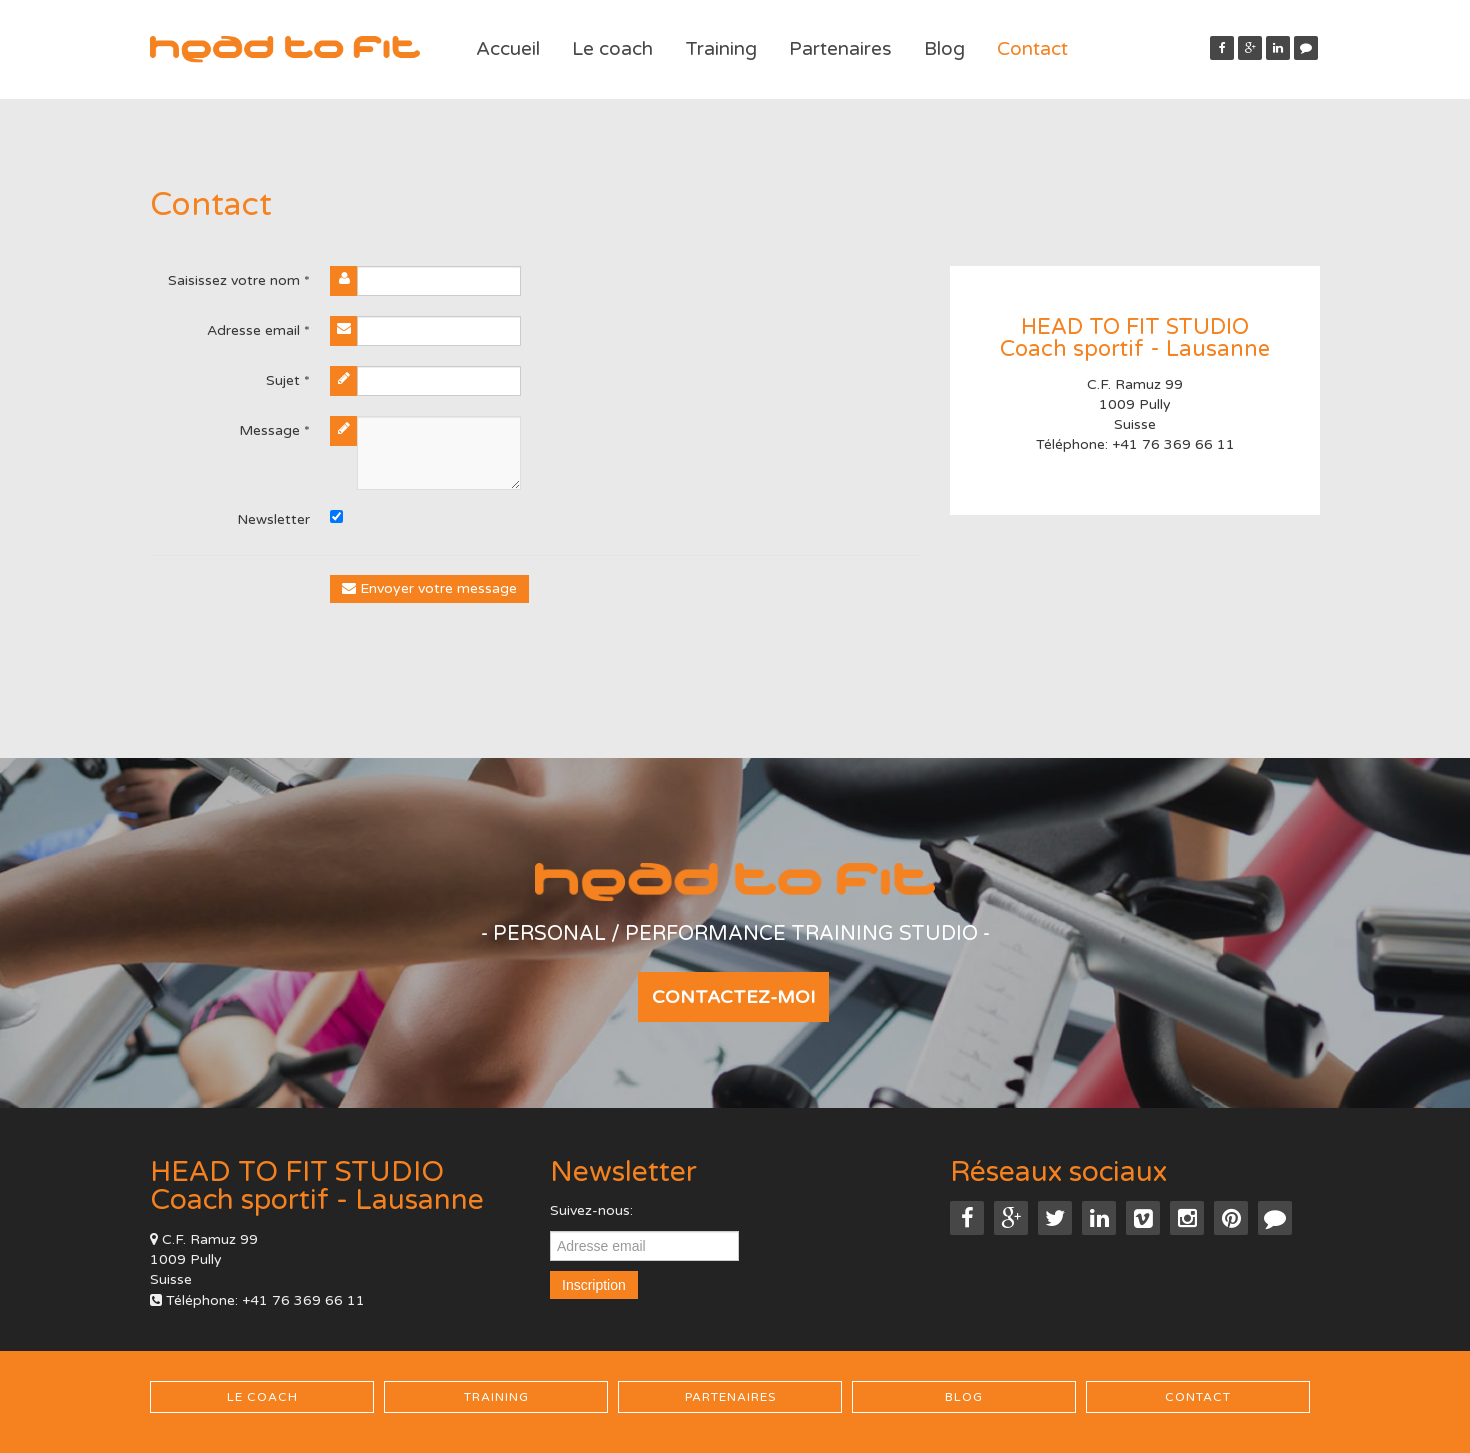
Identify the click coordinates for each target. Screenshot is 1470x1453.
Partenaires (840, 49)
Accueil (508, 49)
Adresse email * (258, 330)
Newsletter (273, 519)
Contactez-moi (733, 997)
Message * (274, 430)
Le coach (612, 49)
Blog (944, 49)
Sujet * (288, 380)
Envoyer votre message (429, 588)
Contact (1032, 49)
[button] (1306, 48)
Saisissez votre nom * (239, 280)
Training (721, 49)
